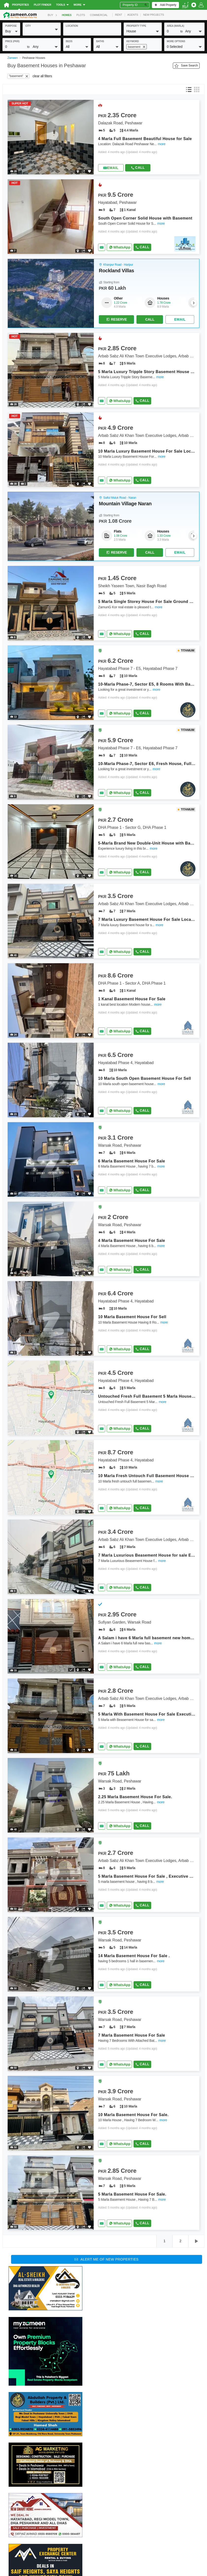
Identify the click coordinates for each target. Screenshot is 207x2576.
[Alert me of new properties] (106, 2259)
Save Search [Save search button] (186, 66)
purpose (11, 26)
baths (100, 41)
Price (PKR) (12, 41)
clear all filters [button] (42, 76)
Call (138, 167)
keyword (132, 41)
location (72, 26)
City (28, 26)
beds (69, 41)
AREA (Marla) (175, 26)
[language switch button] (185, 5)
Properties (20, 4)
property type (136, 26)
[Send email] (111, 167)
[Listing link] (103, 137)
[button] (11, 31)
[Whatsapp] (119, 247)
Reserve (116, 319)
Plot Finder (42, 4)
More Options (176, 41)
